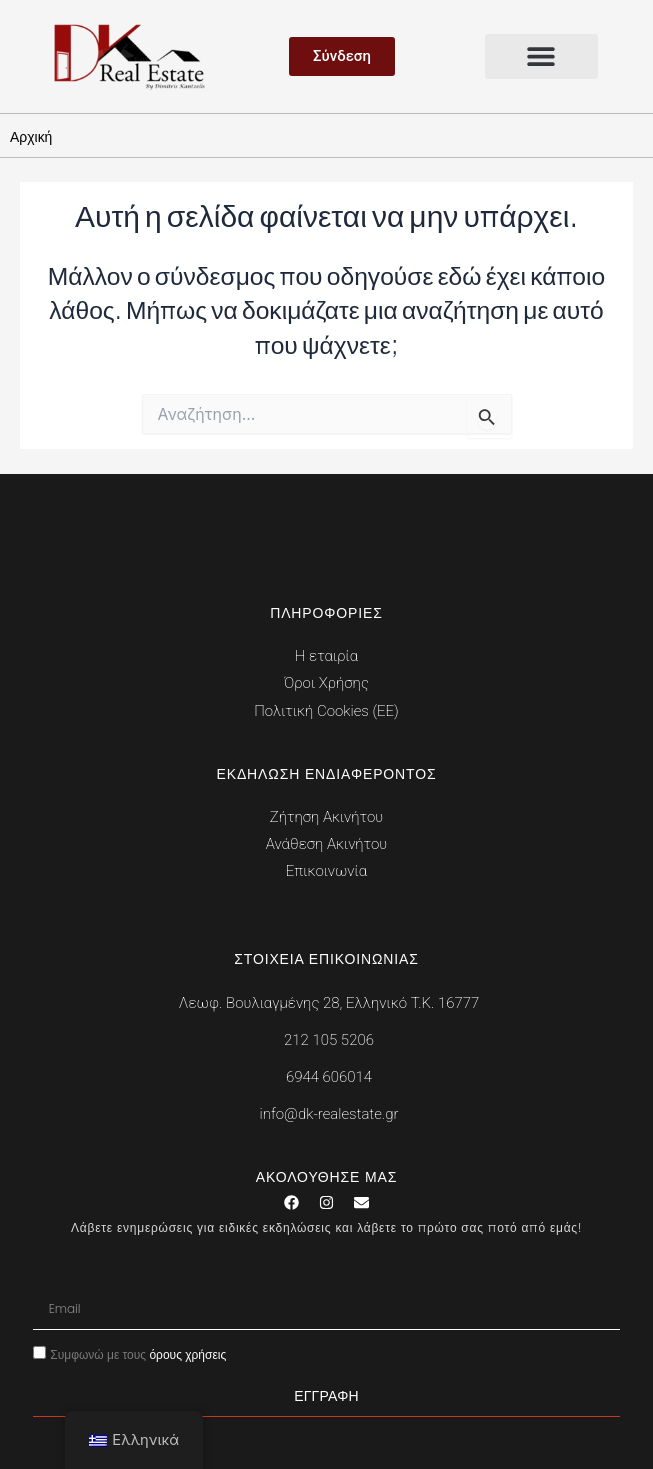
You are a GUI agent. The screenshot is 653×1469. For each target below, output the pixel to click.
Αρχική (31, 137)
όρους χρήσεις (187, 1354)
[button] (542, 56)
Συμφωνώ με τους (138, 1354)
